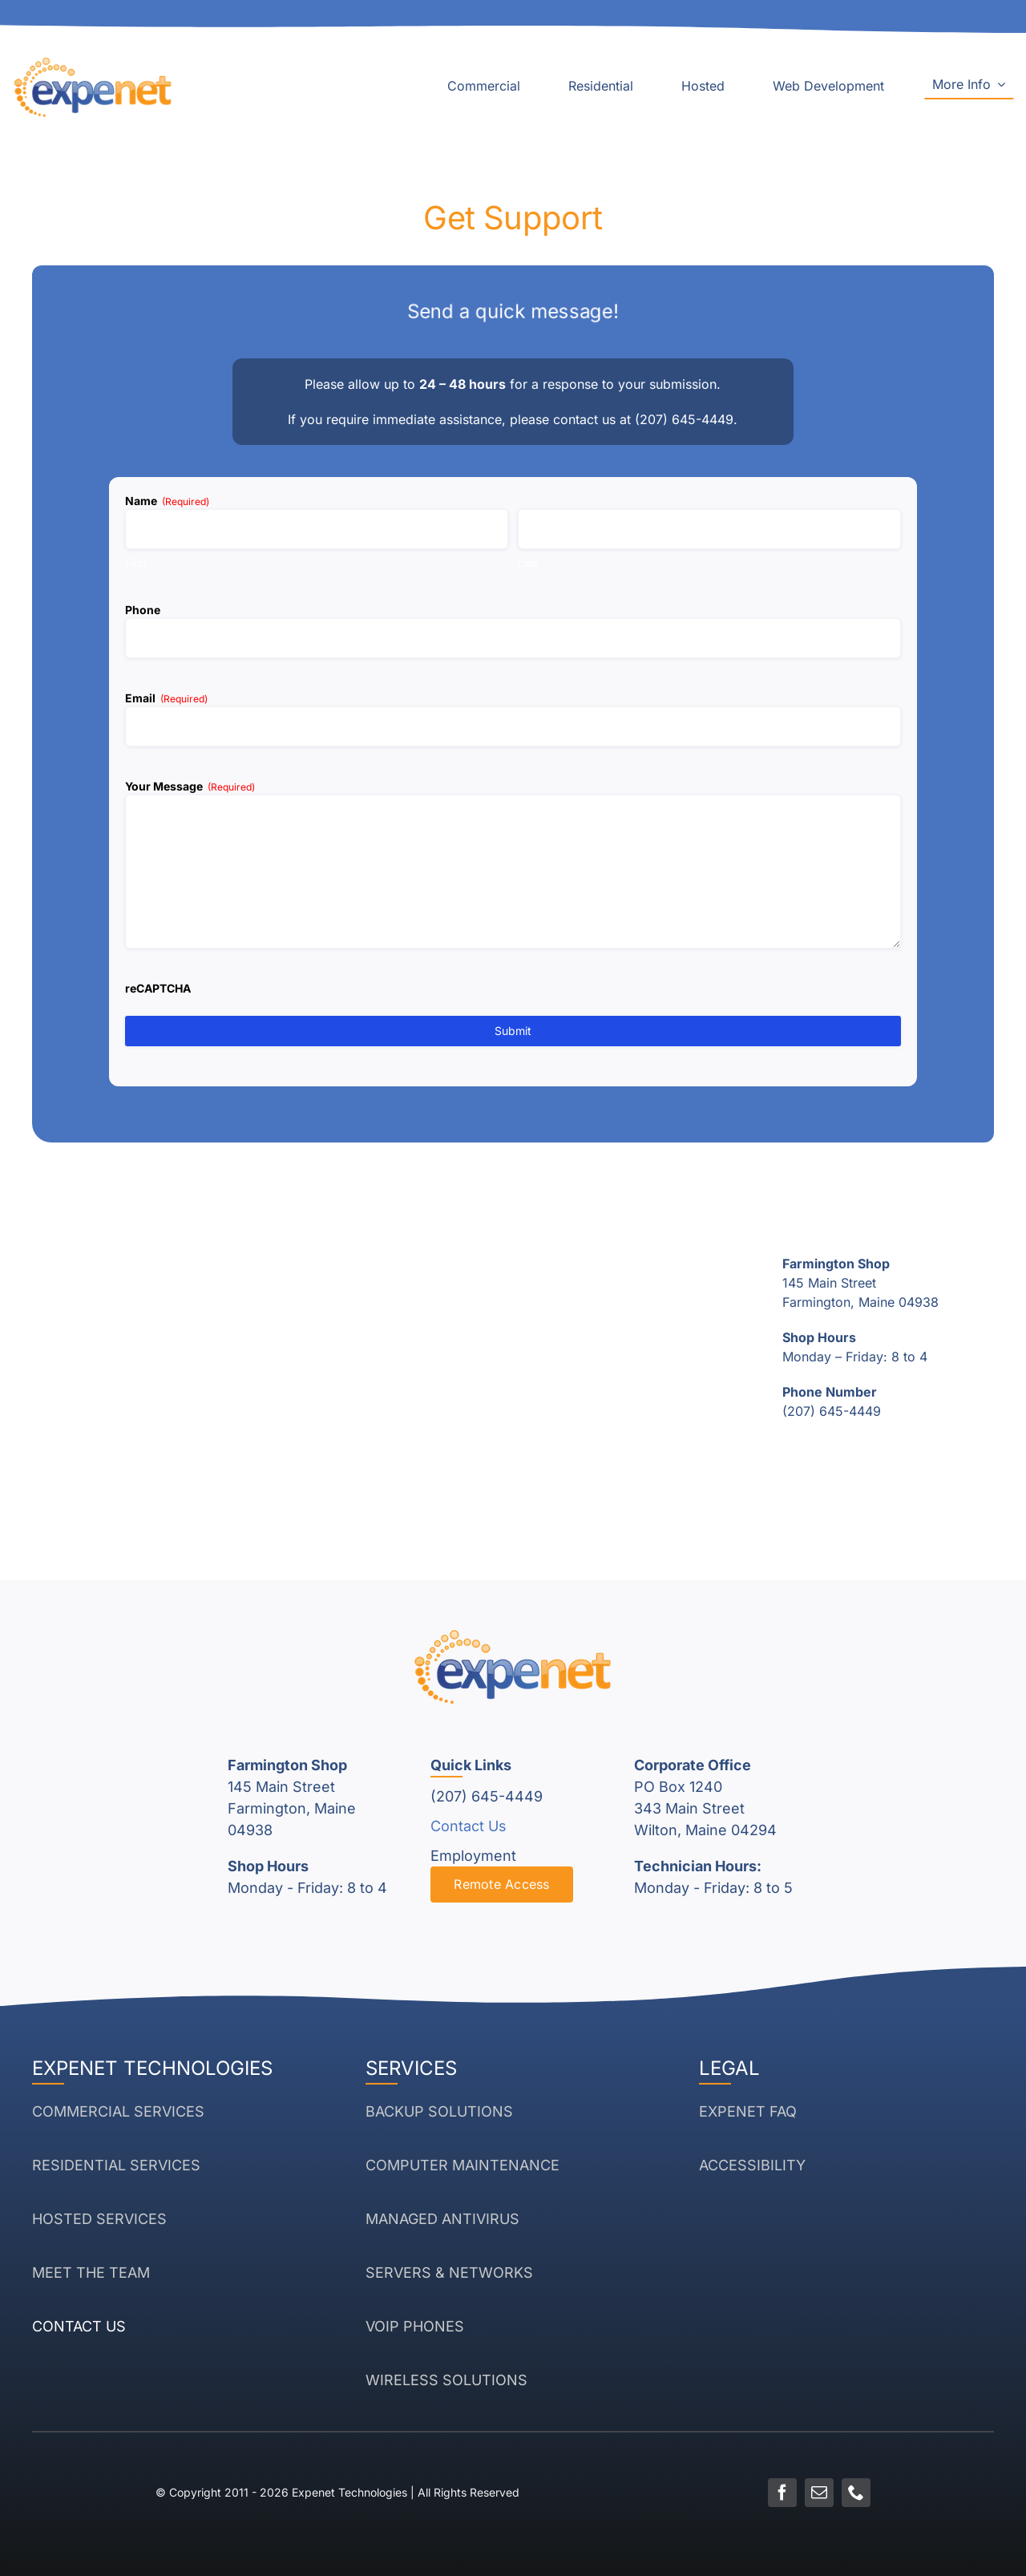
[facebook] (782, 2492)
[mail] (819, 2492)
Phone (142, 610)
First (136, 562)
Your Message (190, 786)
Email (166, 698)
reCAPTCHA (158, 988)
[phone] (856, 2492)
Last (528, 562)
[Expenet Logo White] (93, 63)
